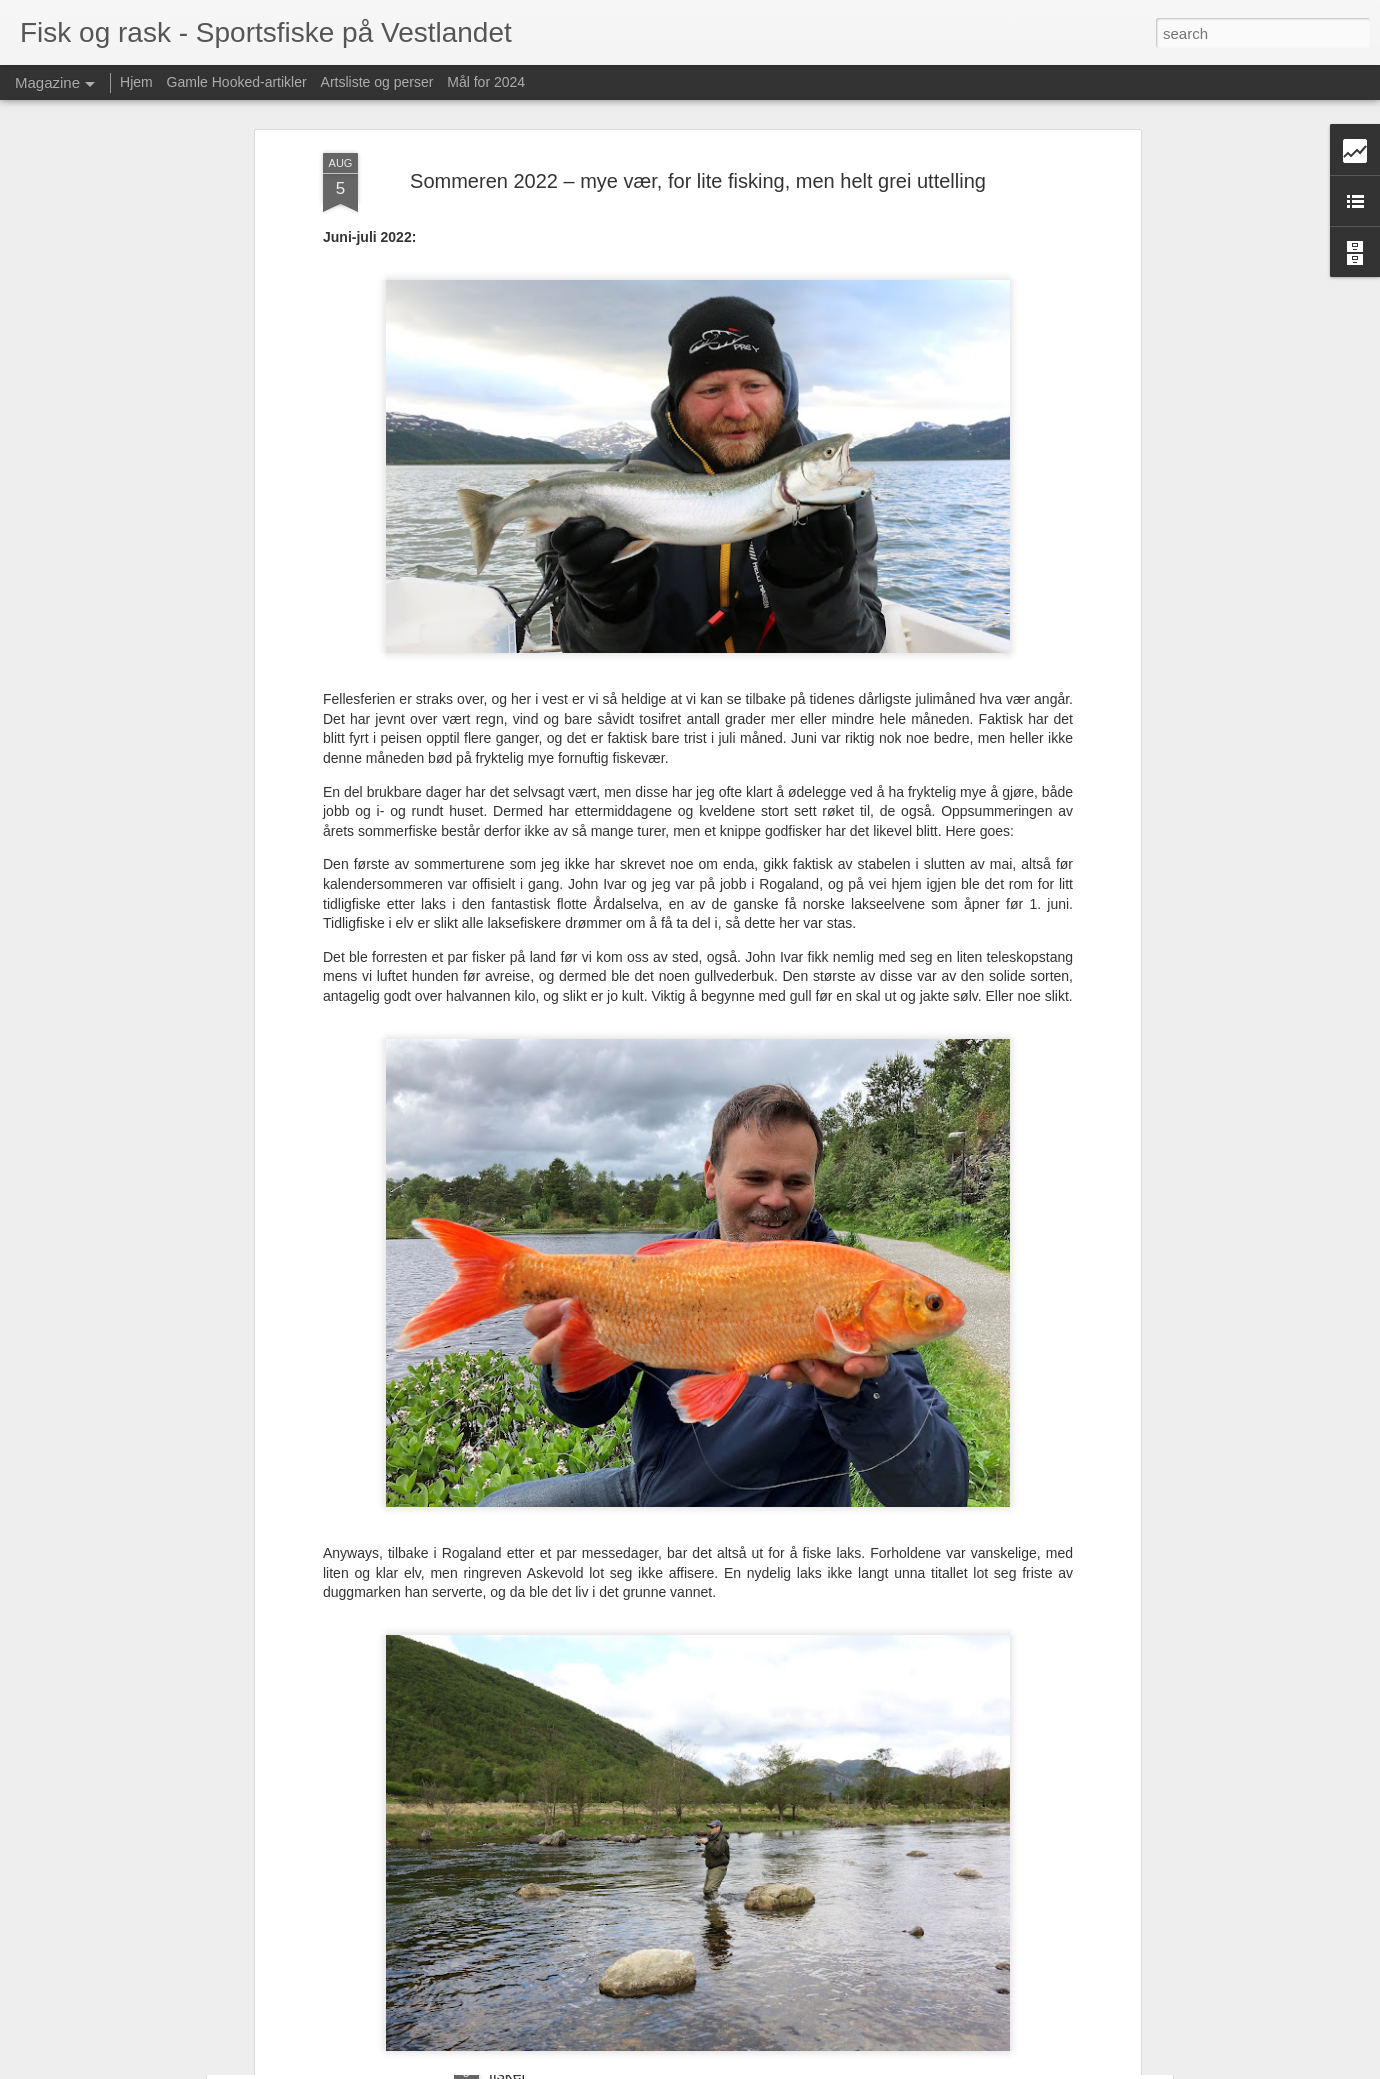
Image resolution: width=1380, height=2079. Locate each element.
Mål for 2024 (486, 82)
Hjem (136, 82)
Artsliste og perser (377, 82)
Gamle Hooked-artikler (237, 82)
